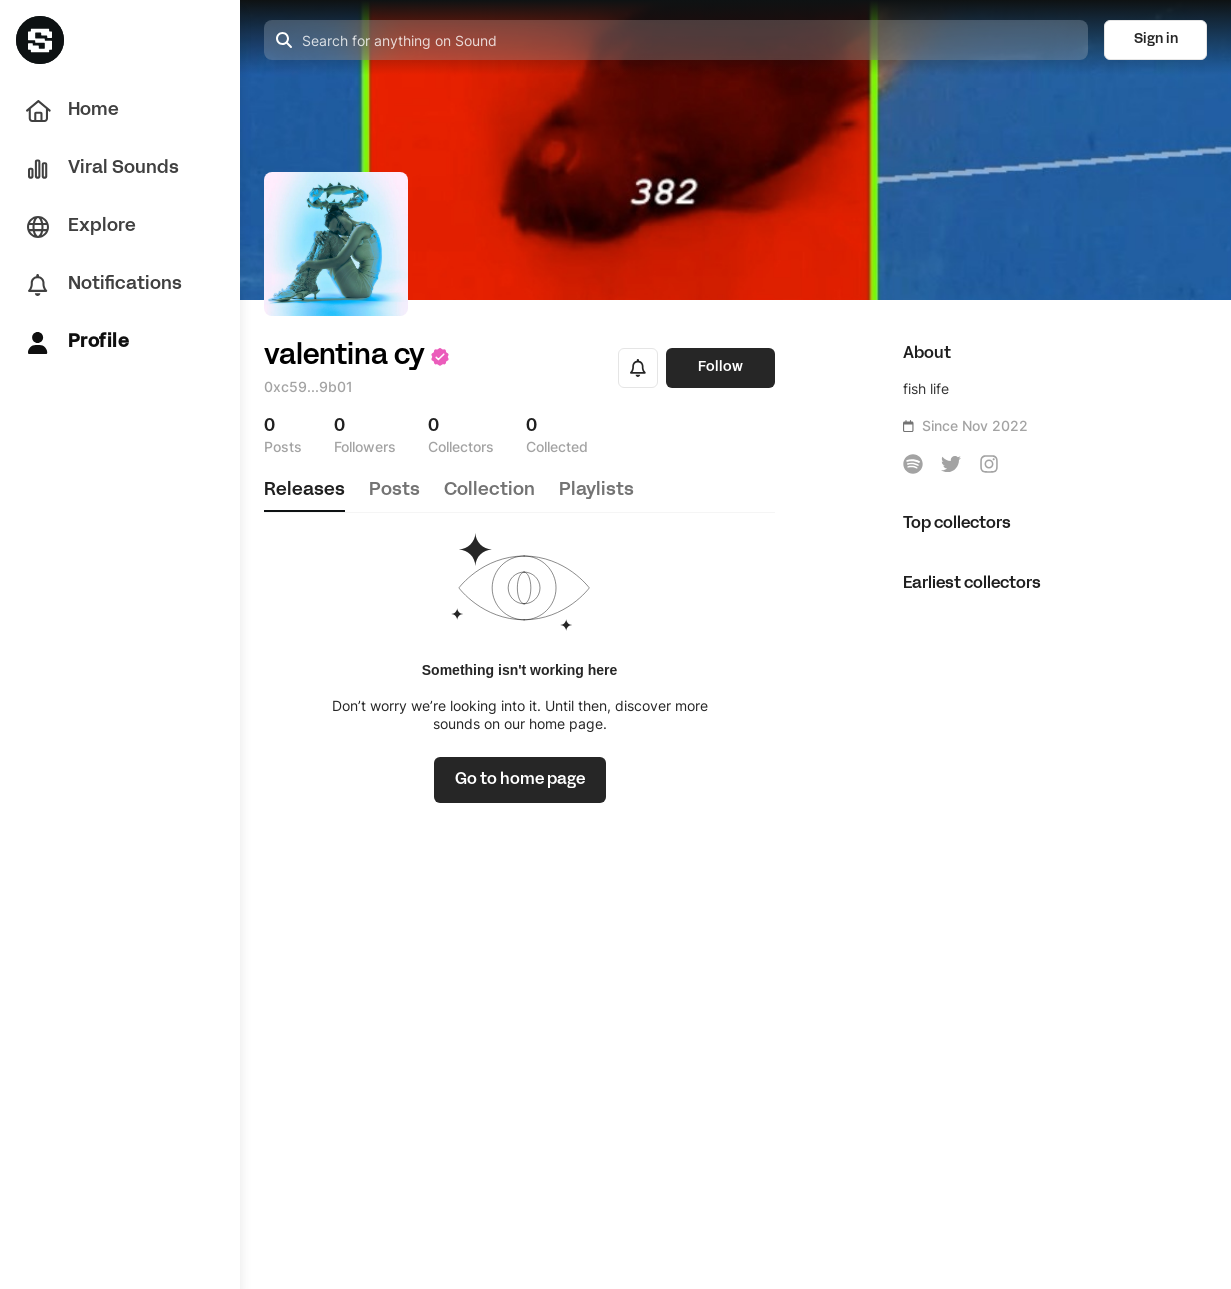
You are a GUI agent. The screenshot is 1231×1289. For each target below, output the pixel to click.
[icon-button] (913, 464)
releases (304, 490)
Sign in (1156, 39)
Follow (720, 367)
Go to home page (520, 780)
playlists (596, 490)
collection (489, 490)
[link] (520, 780)
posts (394, 490)
